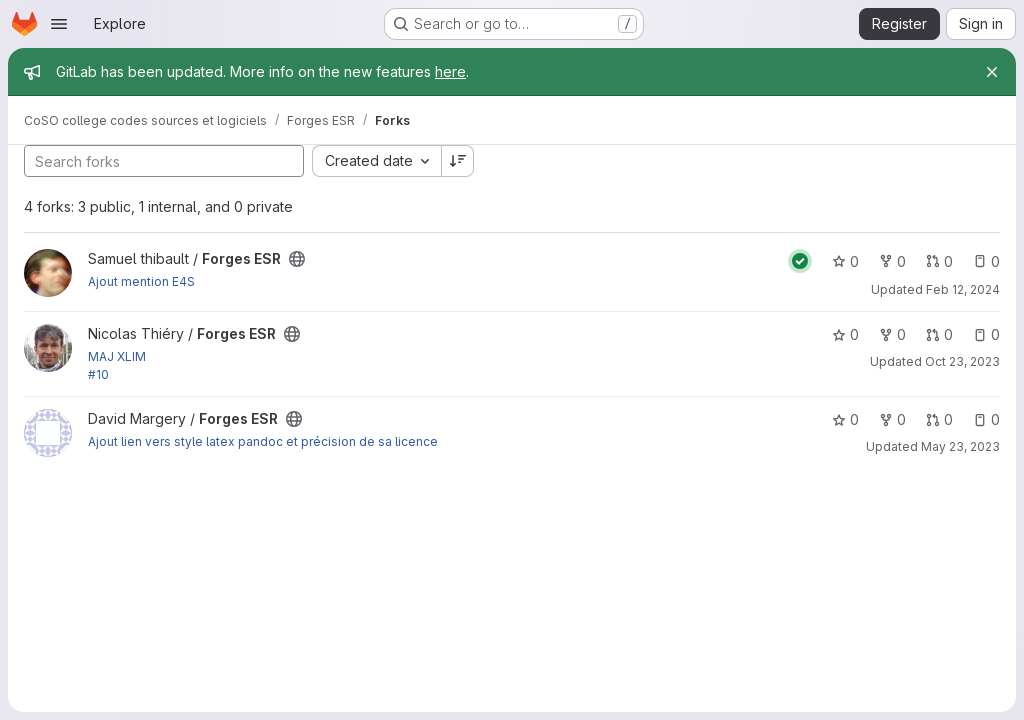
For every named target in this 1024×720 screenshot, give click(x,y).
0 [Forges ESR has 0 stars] (845, 261)
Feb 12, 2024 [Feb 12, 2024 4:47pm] (963, 289)
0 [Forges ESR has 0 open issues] (986, 261)
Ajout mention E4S (141, 281)
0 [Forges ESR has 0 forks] (892, 261)
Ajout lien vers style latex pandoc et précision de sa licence (263, 441)
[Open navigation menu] (59, 24)
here (450, 71)
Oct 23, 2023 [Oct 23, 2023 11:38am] (962, 361)
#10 (98, 374)
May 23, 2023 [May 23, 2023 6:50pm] (960, 446)
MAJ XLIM (117, 356)
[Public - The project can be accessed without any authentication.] (297, 259)
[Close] (992, 72)
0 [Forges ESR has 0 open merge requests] (939, 261)
